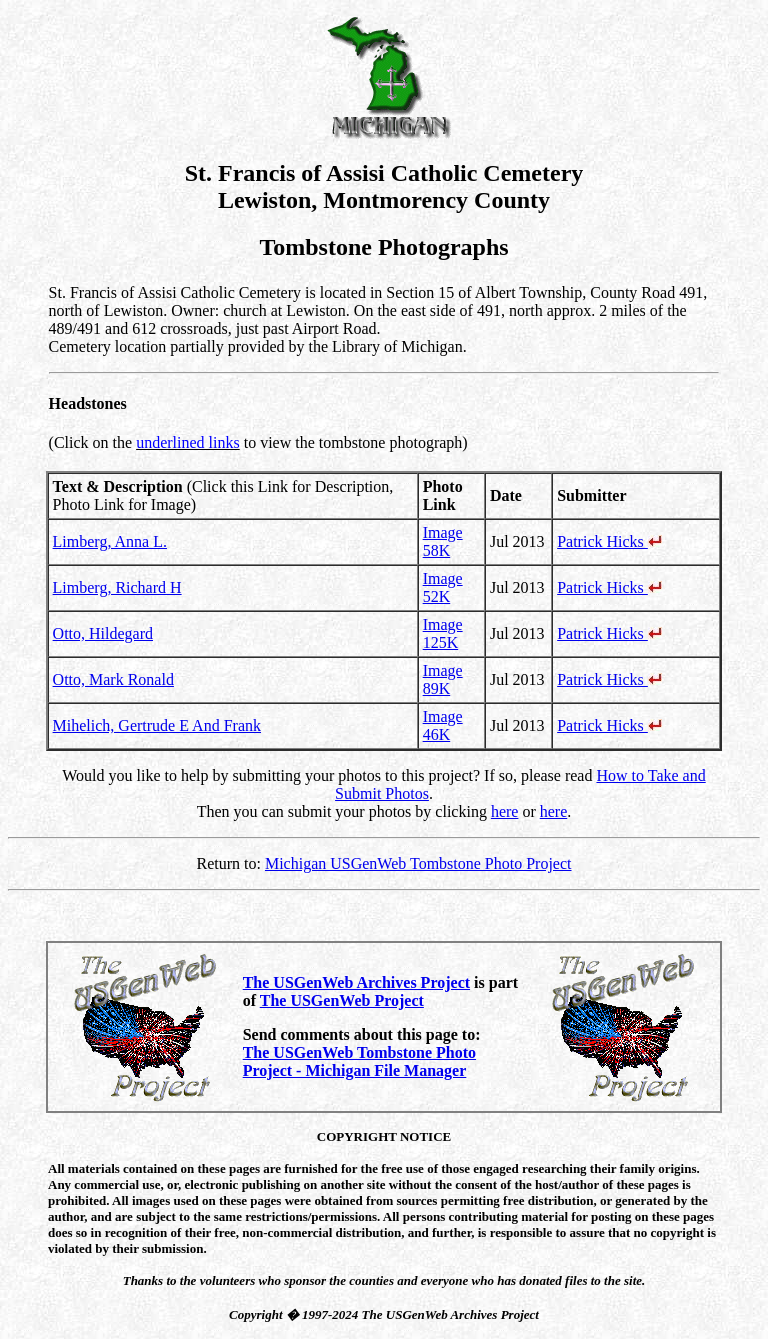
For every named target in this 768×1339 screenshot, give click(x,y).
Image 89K (443, 679)
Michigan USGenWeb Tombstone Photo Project (418, 863)
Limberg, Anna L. (110, 541)
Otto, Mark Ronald (113, 679)
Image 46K (443, 725)
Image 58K (443, 541)
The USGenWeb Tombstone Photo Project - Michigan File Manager (359, 1061)
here (505, 811)
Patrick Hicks (609, 541)
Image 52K (443, 587)
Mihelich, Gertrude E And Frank (157, 725)
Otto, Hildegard (103, 633)
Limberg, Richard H (117, 587)
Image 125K (443, 633)
